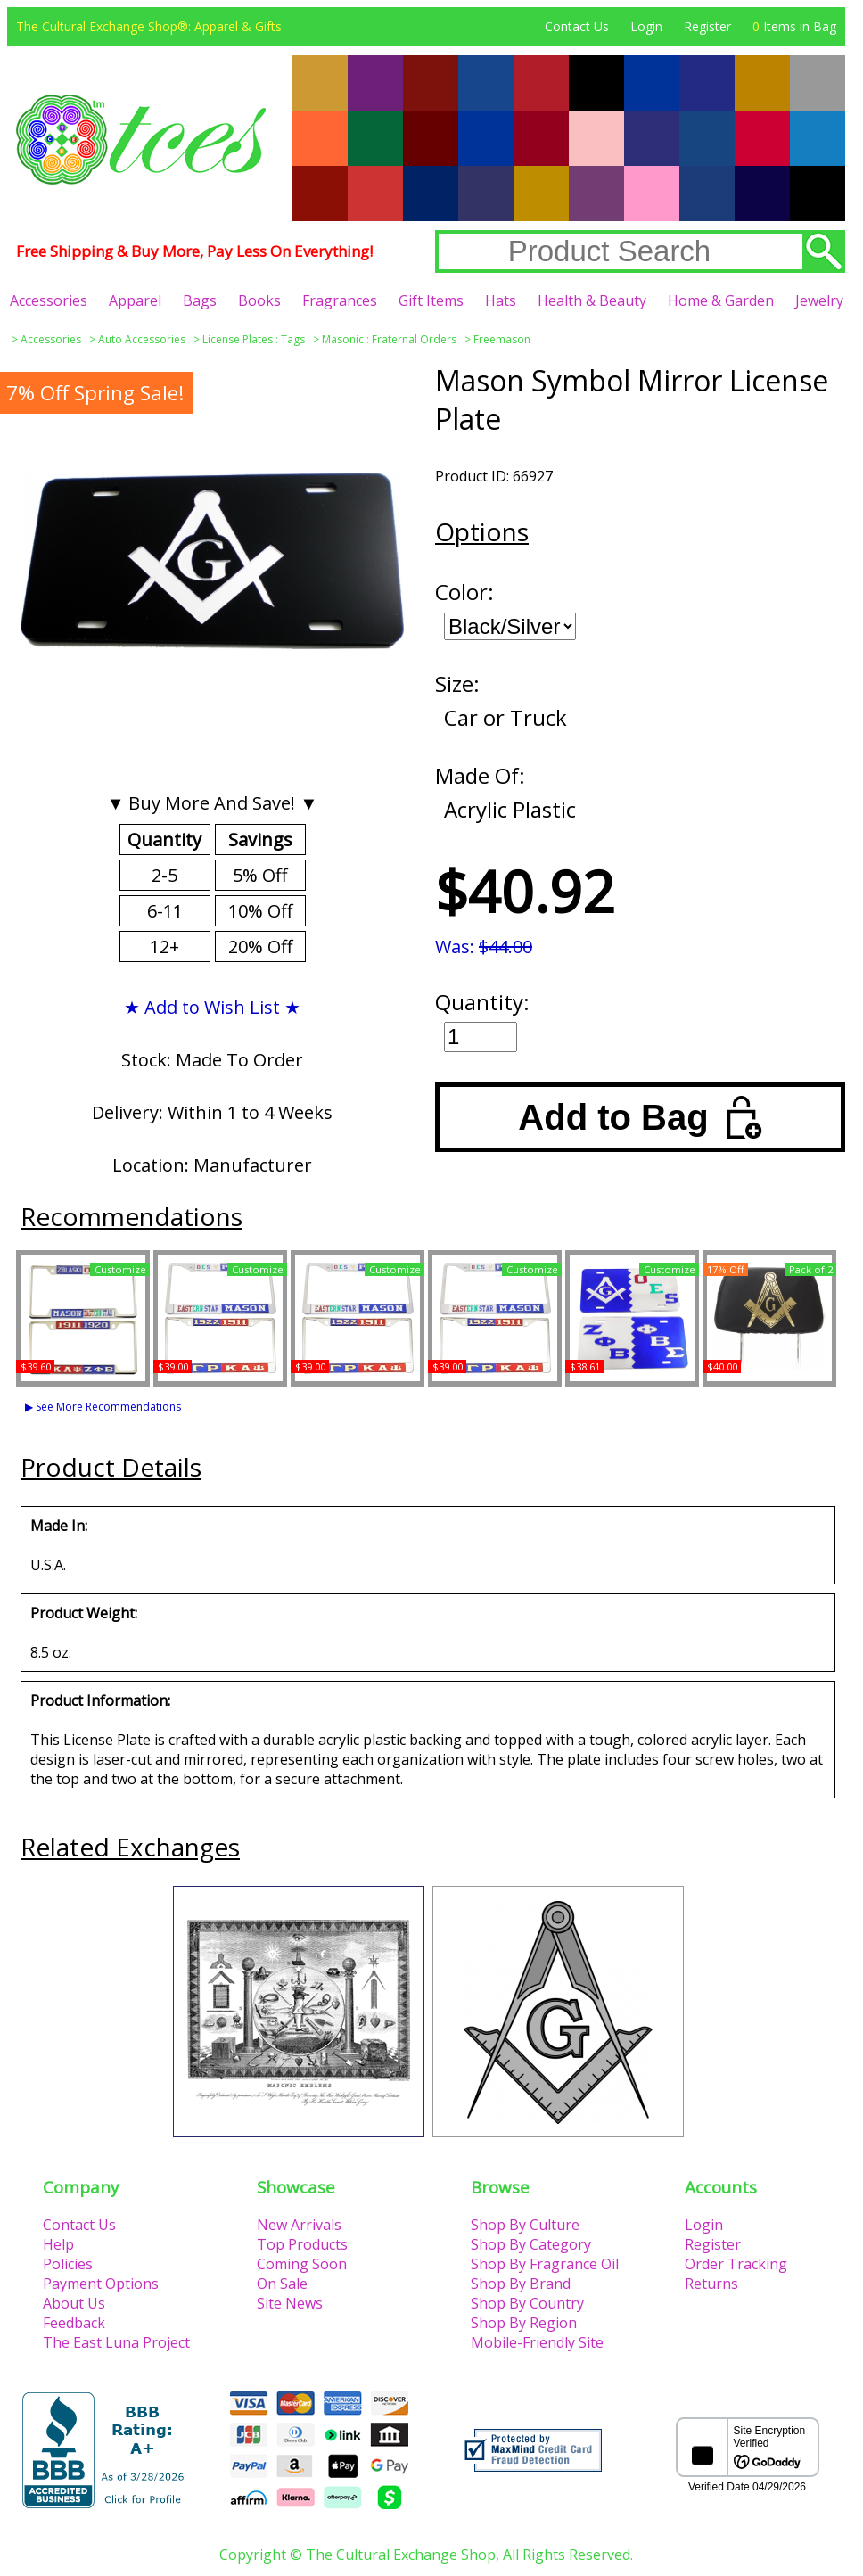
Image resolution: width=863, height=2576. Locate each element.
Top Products (302, 2244)
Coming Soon (302, 2264)
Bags (200, 300)
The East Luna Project (116, 2342)
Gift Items (431, 300)
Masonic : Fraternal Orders (389, 339)
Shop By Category (531, 2244)
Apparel (135, 300)
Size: (457, 683)
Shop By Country (527, 2303)
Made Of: (480, 775)
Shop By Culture (525, 2224)
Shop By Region (524, 2323)
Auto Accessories (141, 339)
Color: (464, 591)
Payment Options (101, 2283)
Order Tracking (736, 2264)
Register (707, 26)
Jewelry (819, 300)
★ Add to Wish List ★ (212, 1007)
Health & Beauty (592, 300)
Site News (290, 2303)
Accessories (48, 300)
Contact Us (577, 26)
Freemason (501, 339)
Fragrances (339, 300)
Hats (500, 300)
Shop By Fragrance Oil (545, 2264)
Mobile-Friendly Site (537, 2342)
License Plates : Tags (253, 339)
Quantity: (482, 1001)
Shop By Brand (521, 2283)
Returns (711, 2283)
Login (646, 26)
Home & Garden (721, 300)
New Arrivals (299, 2224)
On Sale (282, 2283)
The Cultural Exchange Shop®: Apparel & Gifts (149, 26)
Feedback (74, 2323)
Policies (68, 2264)
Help (58, 2244)
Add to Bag (639, 1117)
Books (259, 300)
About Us (74, 2303)
